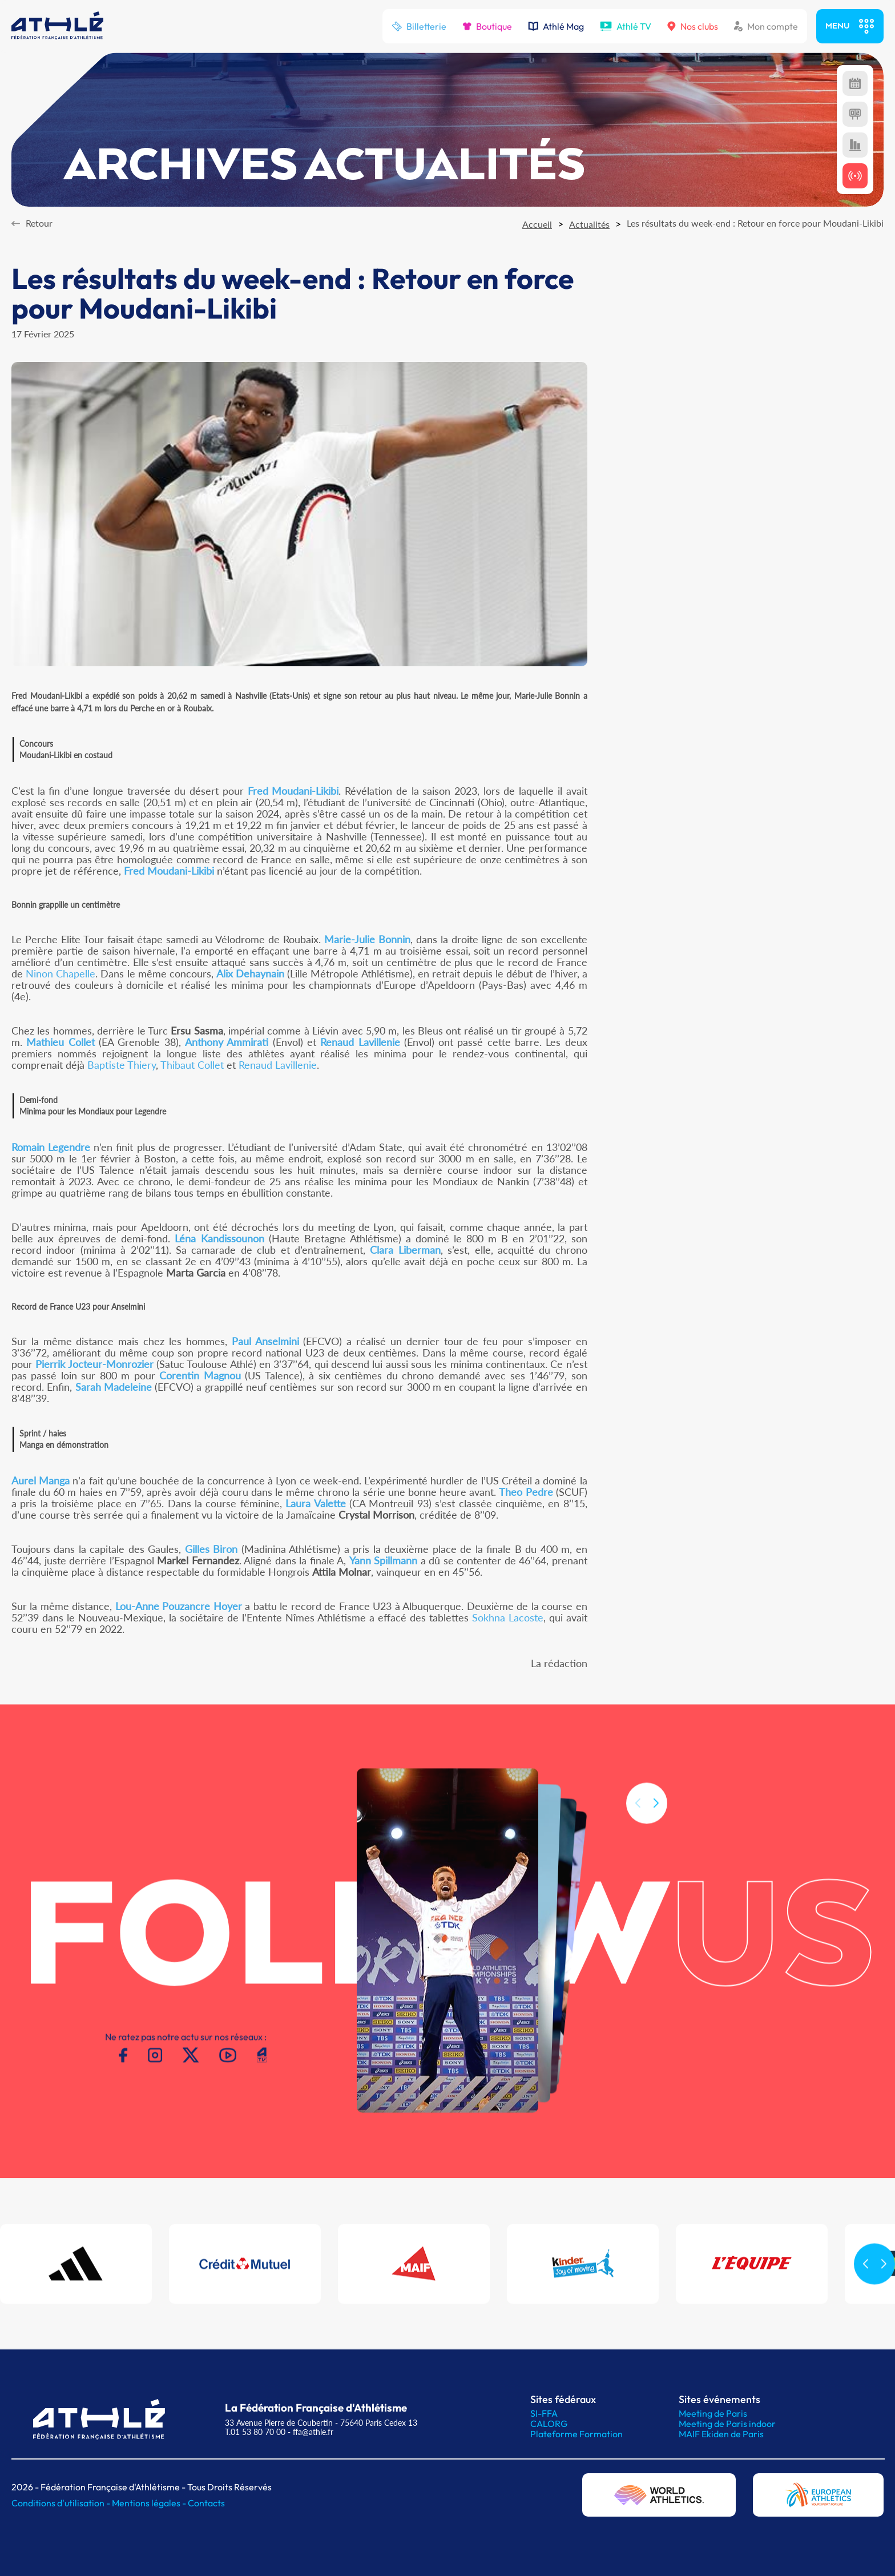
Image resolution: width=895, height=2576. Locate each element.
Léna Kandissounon (219, 1238)
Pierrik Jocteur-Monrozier (94, 1364)
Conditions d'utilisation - (61, 2503)
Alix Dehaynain (250, 973)
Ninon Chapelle (60, 973)
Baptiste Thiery (121, 1064)
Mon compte (766, 26)
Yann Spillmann (383, 1560)
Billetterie (419, 26)
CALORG (548, 2423)
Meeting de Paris (713, 2413)
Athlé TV (625, 26)
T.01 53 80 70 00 (255, 2432)
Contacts (206, 2503)
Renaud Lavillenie (360, 1042)
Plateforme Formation (576, 2434)
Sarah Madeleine (113, 1386)
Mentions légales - (150, 2503)
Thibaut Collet (192, 1064)
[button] (656, 1828)
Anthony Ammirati (226, 1042)
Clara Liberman (405, 1249)
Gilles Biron (211, 1549)
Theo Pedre (526, 1492)
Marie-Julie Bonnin (367, 939)
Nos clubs (692, 26)
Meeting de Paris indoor (727, 2423)
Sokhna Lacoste (507, 1617)
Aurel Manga (40, 1480)
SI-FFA (544, 2413)
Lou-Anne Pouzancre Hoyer (178, 1606)
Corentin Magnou (199, 1375)
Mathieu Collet (60, 1042)
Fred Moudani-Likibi (293, 790)
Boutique (487, 26)
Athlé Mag (556, 26)
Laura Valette (315, 1503)
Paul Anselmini (265, 1341)
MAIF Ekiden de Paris (721, 2434)
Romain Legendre (50, 1147)
